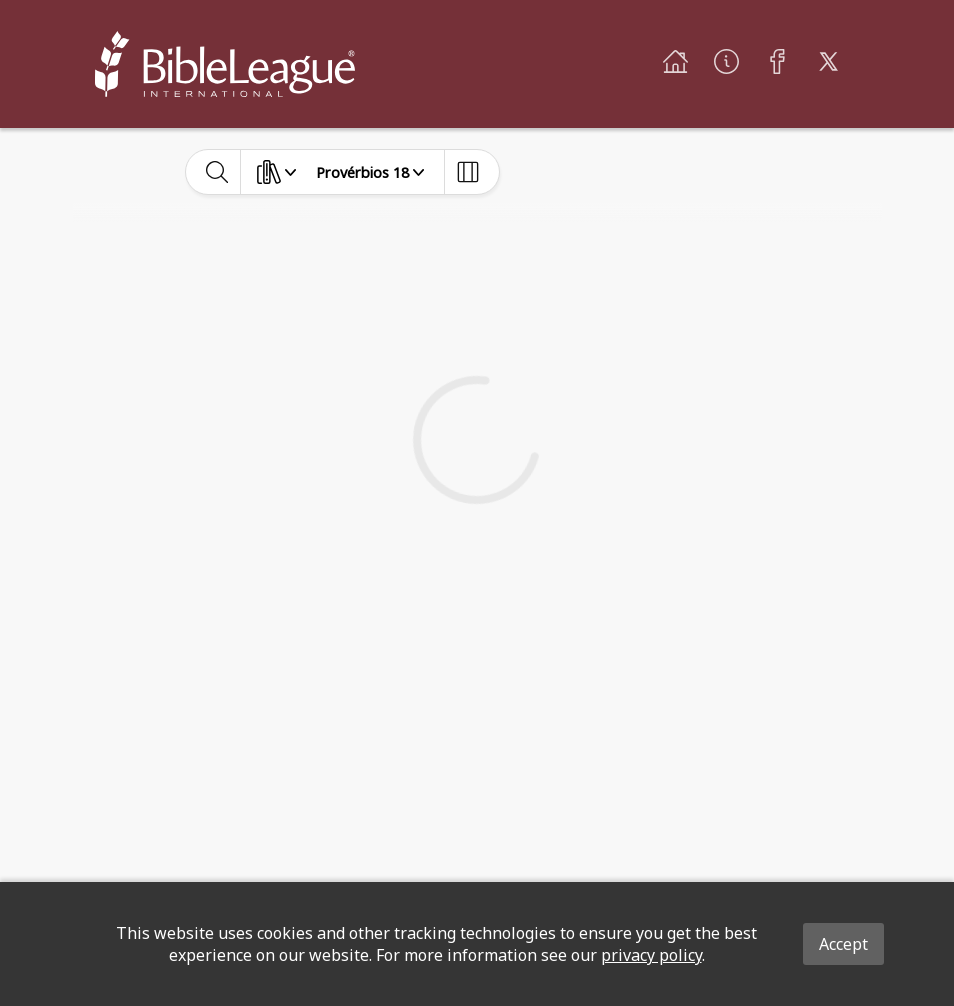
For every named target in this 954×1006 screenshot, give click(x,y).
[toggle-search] (217, 172)
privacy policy (651, 955)
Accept (843, 944)
